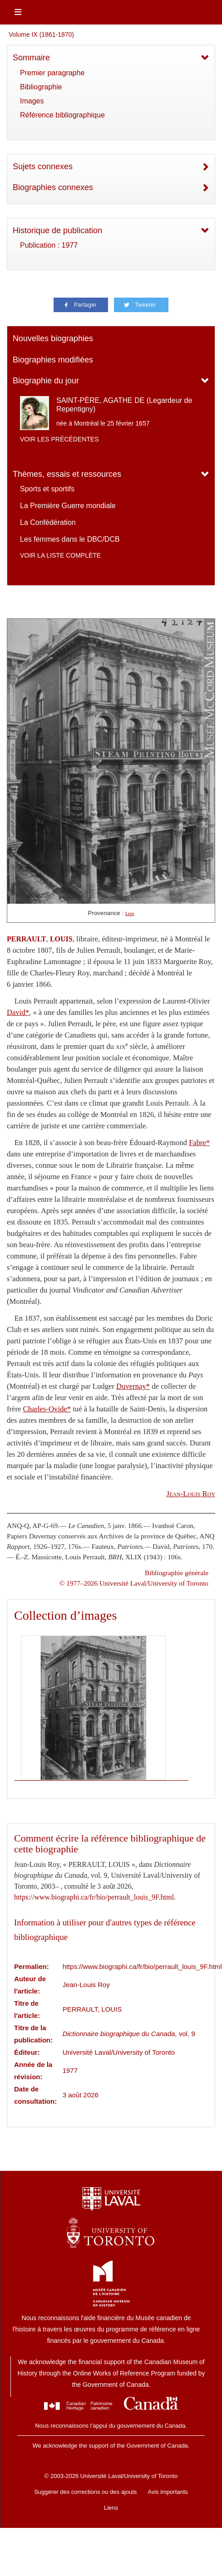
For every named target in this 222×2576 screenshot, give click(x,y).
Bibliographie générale (176, 1573)
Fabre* (199, 1142)
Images (32, 101)
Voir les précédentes (59, 439)
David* (18, 1012)
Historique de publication (57, 230)
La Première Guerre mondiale (68, 505)
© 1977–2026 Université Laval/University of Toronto (133, 1583)
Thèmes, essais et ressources (67, 474)
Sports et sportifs (47, 489)
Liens (111, 2507)
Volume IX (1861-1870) (41, 34)
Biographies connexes (53, 187)
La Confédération (48, 522)
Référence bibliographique (62, 115)
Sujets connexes (43, 166)
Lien (129, 913)
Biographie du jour (46, 380)
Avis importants (168, 2491)
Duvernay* (133, 1386)
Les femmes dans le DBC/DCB (70, 539)
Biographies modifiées (53, 359)
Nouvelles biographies (53, 338)
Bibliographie (41, 87)
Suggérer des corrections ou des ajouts (85, 2491)
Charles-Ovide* (47, 1409)
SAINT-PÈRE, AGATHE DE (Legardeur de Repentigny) (124, 405)
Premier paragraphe (52, 73)
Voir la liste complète (60, 555)
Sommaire (31, 57)
